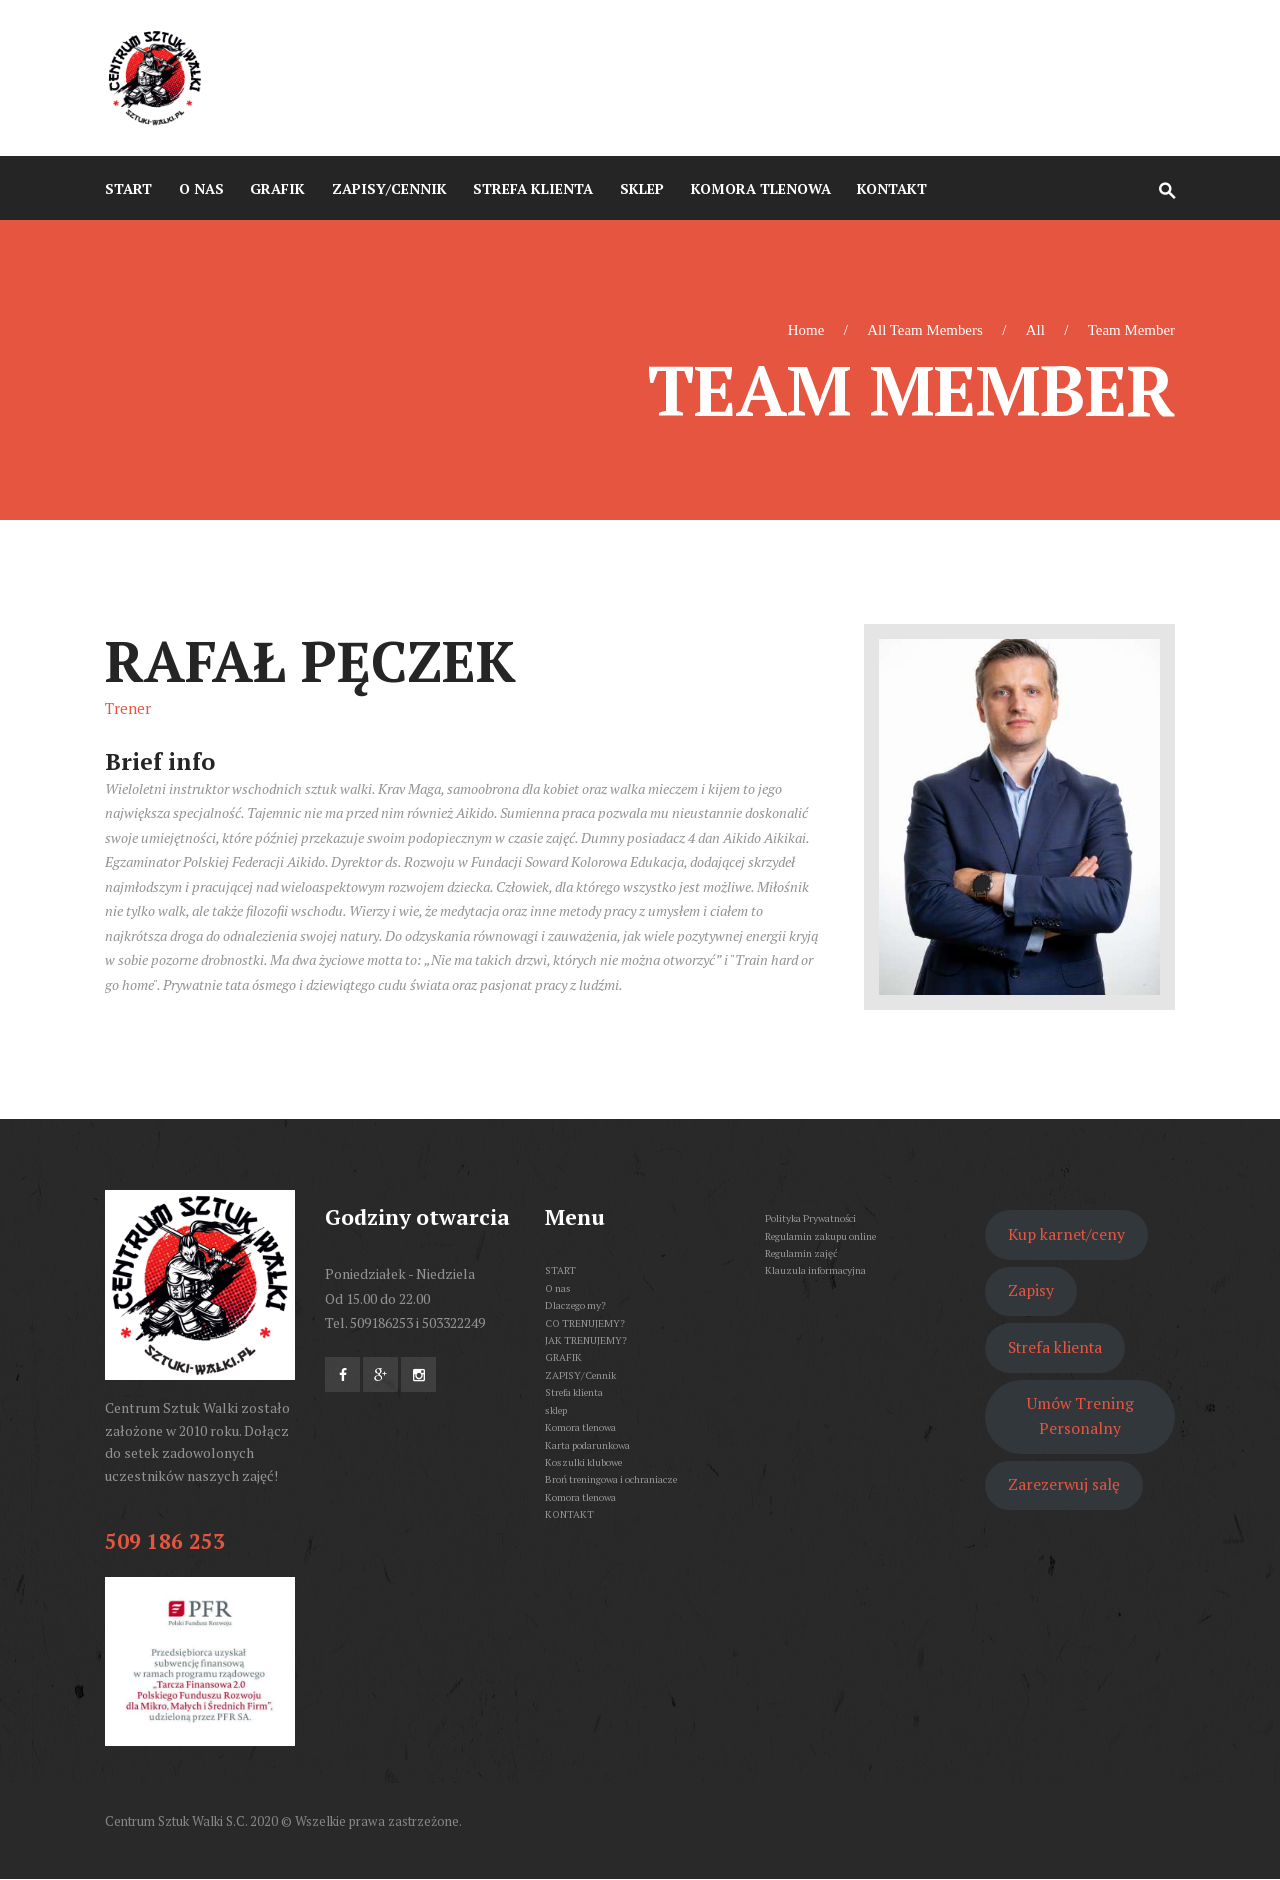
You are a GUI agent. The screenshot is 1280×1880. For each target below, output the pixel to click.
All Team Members (925, 330)
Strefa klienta (574, 1392)
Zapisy (1031, 1290)
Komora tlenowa (580, 1427)
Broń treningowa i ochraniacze (611, 1479)
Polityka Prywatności (810, 1218)
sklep (556, 1410)
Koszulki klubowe (583, 1462)
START (560, 1270)
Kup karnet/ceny (1066, 1234)
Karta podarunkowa (587, 1445)
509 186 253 (165, 1541)
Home (806, 330)
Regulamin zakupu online (820, 1236)
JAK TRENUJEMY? (586, 1340)
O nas (558, 1288)
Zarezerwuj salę (1064, 1484)
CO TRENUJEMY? (585, 1323)
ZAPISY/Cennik (580, 1375)
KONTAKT (569, 1514)
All (1035, 330)
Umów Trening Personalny (1080, 1416)
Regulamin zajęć (801, 1253)
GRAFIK (563, 1357)
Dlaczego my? (575, 1305)
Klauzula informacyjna (815, 1270)
